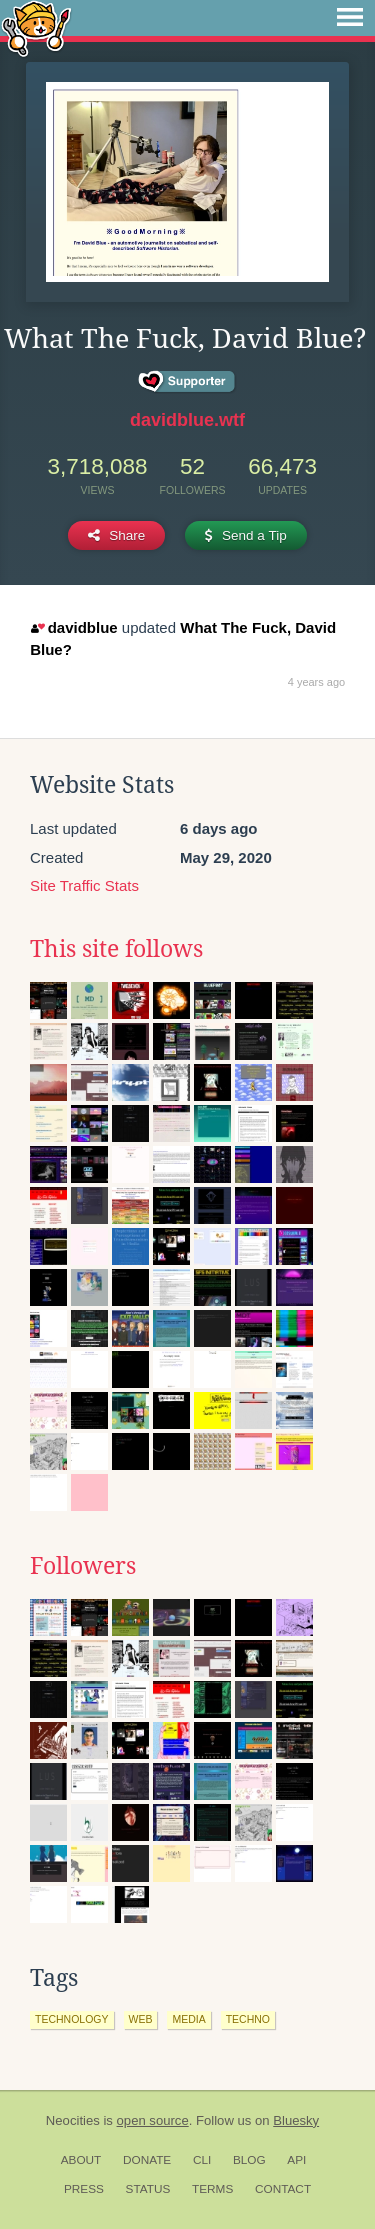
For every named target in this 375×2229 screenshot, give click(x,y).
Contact (283, 2189)
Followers (83, 1566)
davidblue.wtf (187, 420)
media (188, 2019)
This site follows (116, 949)
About (81, 2160)
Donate (147, 2160)
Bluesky (296, 2120)
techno (248, 2019)
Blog (249, 2160)
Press (84, 2189)
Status (148, 2189)
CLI (202, 2160)
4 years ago (316, 682)
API (296, 2160)
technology (72, 2019)
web (141, 2019)
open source (153, 2120)
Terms (212, 2189)
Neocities (73, 2120)
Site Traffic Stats (84, 885)
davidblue (74, 627)
